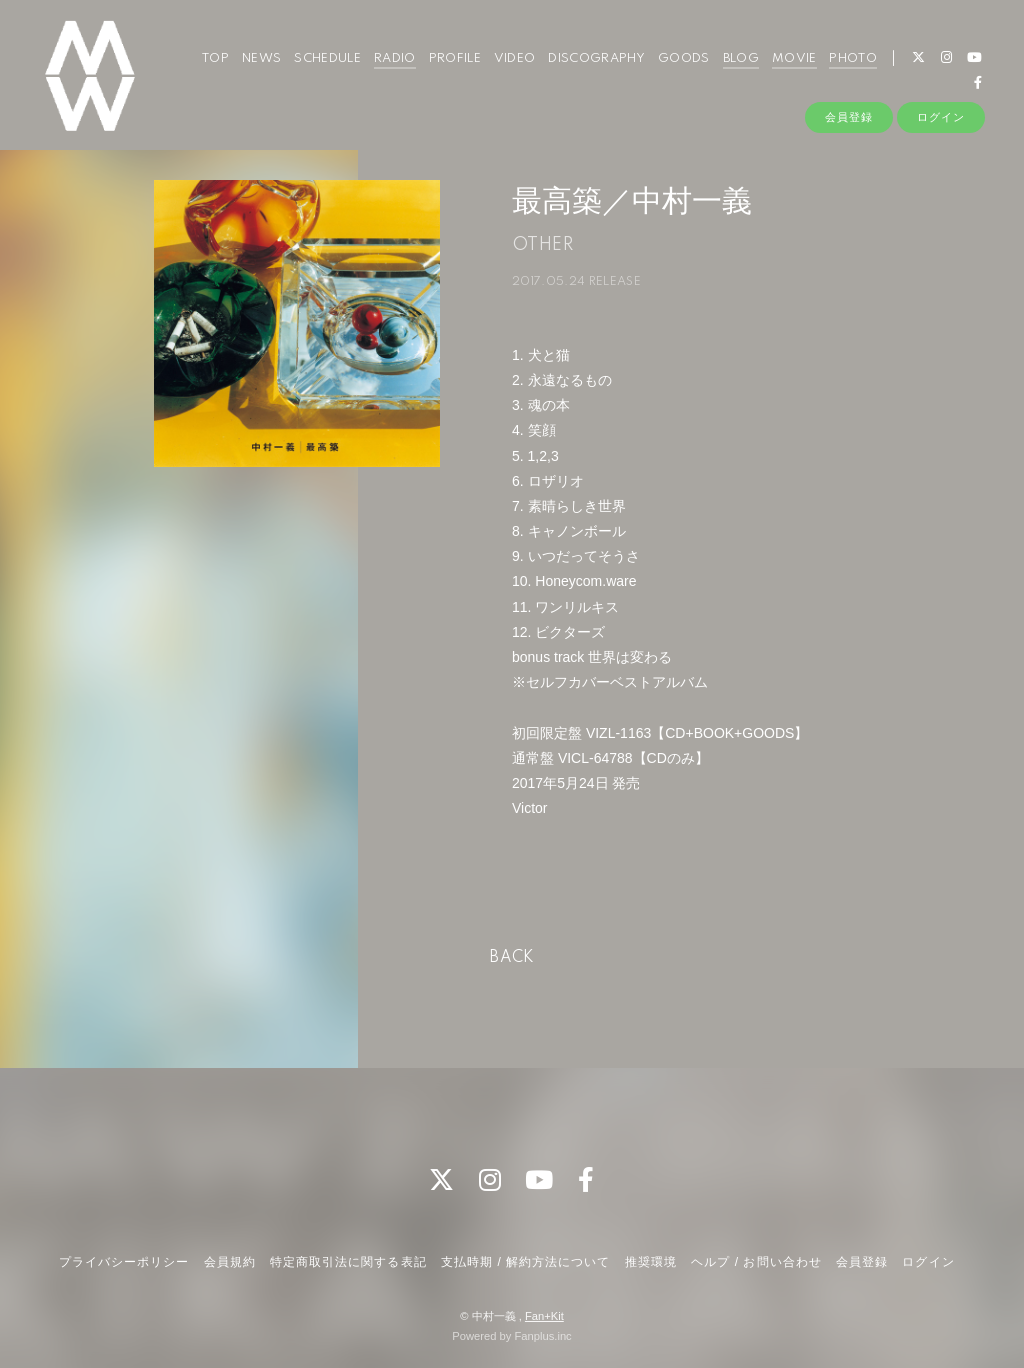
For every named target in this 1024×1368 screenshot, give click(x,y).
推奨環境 (651, 1262)
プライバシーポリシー (124, 1262)
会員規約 (230, 1262)
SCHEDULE (327, 58)
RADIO (395, 58)
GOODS (684, 58)
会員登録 (849, 117)
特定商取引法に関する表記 (348, 1262)
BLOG (741, 58)
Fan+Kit (544, 1316)
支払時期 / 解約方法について (526, 1262)
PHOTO (853, 58)
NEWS (261, 58)
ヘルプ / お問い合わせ (756, 1262)
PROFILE (455, 58)
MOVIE (794, 58)
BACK (512, 958)
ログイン (941, 117)
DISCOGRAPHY (596, 58)
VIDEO (515, 58)
